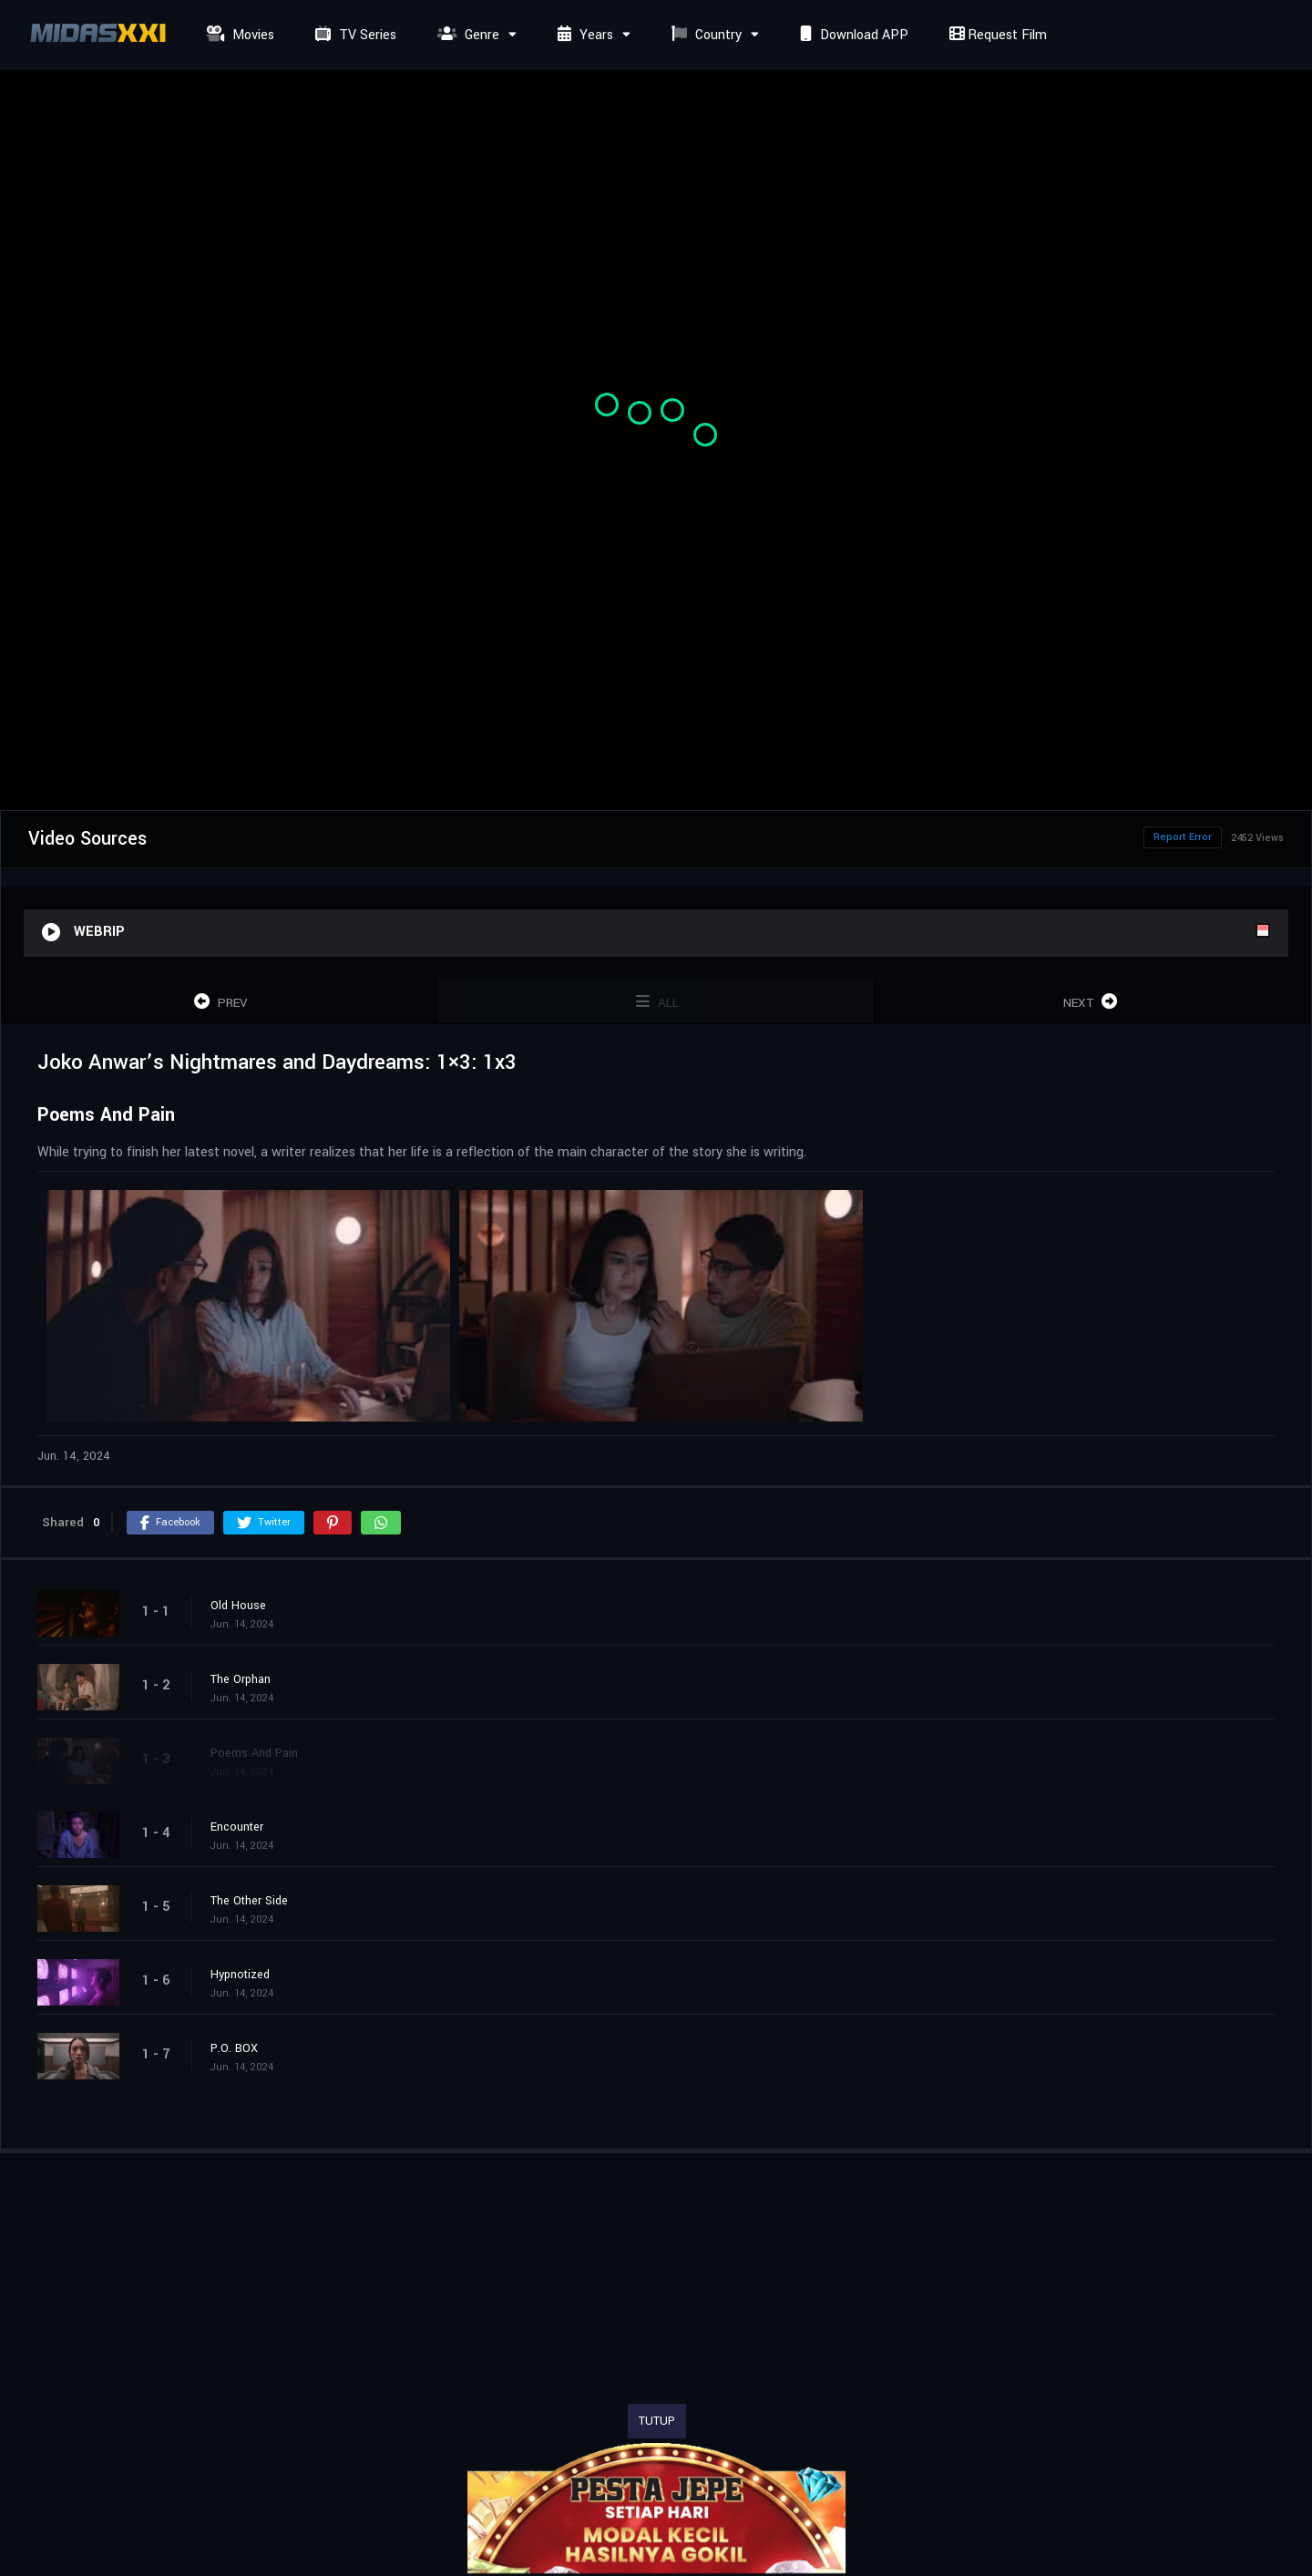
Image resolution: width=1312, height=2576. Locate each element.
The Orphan (240, 1679)
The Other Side (249, 1901)
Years (583, 35)
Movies (238, 35)
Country (704, 35)
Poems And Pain (254, 1753)
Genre (466, 35)
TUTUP (657, 2421)
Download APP (851, 35)
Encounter (236, 1827)
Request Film (996, 35)
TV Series (353, 35)
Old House (238, 1605)
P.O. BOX (234, 2048)
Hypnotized (240, 1974)
